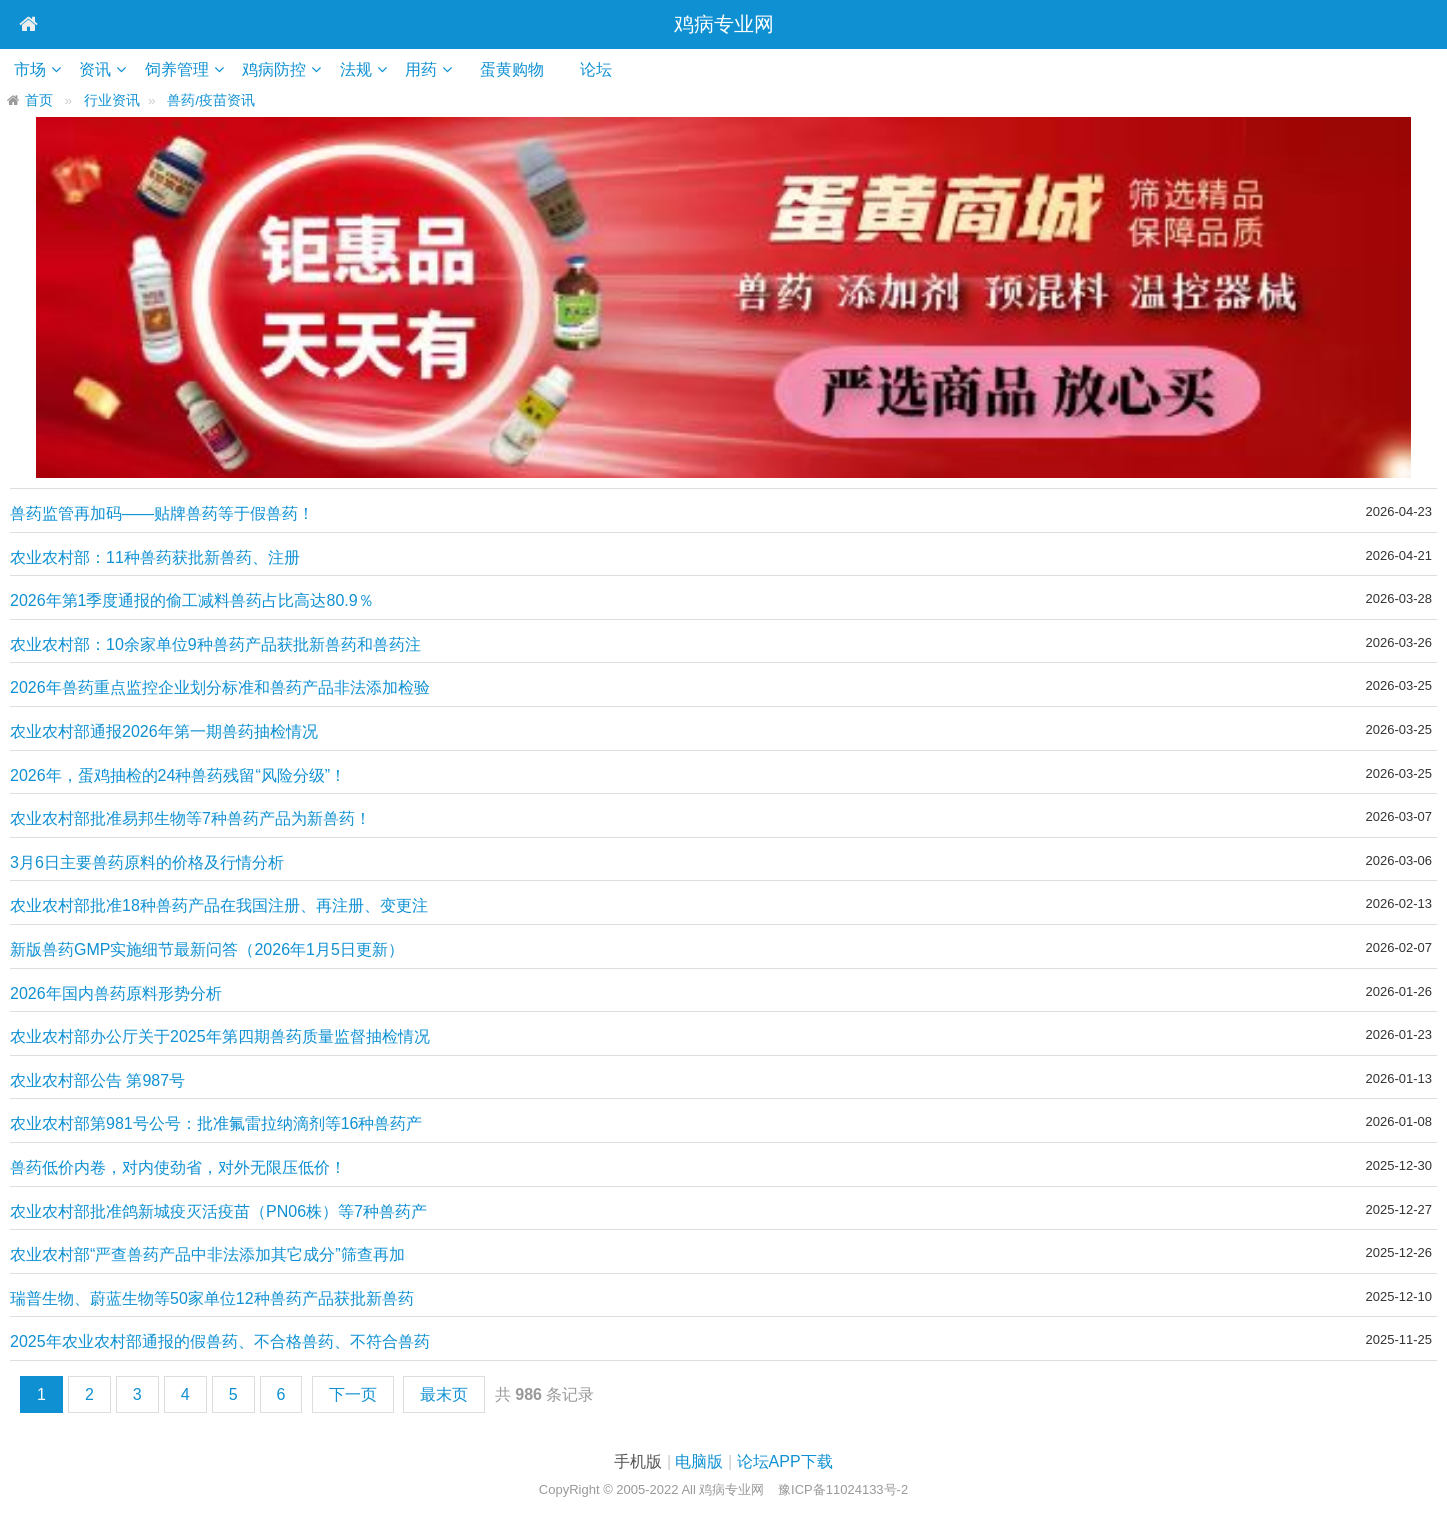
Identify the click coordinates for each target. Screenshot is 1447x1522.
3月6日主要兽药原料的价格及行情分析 (147, 862)
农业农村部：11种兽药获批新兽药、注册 (155, 557)
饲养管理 (181, 69)
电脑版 (699, 1461)
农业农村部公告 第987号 (97, 1080)
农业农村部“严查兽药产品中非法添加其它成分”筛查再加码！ (207, 1255)
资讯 (98, 69)
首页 (39, 100)
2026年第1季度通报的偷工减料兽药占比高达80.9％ (192, 600)
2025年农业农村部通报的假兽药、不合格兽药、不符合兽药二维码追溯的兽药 (220, 1342)
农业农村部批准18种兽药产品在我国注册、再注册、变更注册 (219, 906)
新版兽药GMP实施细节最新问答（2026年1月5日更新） (207, 949)
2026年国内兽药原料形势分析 (116, 993)
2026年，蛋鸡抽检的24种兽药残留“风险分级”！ (178, 775)
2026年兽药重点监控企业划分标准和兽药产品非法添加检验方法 (220, 688)
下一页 (353, 1394)
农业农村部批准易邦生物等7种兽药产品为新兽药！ (190, 818)
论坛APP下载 (785, 1461)
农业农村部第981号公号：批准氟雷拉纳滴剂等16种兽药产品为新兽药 (216, 1124)
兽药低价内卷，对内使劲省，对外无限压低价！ (178, 1167)
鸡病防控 (280, 69)
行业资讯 (112, 100)
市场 (31, 69)
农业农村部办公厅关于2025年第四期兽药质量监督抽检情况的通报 (220, 1037)
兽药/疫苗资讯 (211, 100)
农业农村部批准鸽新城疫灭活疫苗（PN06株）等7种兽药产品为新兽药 (218, 1212)
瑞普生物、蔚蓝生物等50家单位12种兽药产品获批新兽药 (212, 1298)
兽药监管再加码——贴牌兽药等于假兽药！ (162, 513)
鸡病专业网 (724, 24)
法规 (363, 69)
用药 (430, 69)
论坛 (611, 69)
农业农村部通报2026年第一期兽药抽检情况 (164, 731)
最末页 (444, 1394)
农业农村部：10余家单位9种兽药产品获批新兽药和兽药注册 (215, 645)
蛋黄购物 (527, 69)
